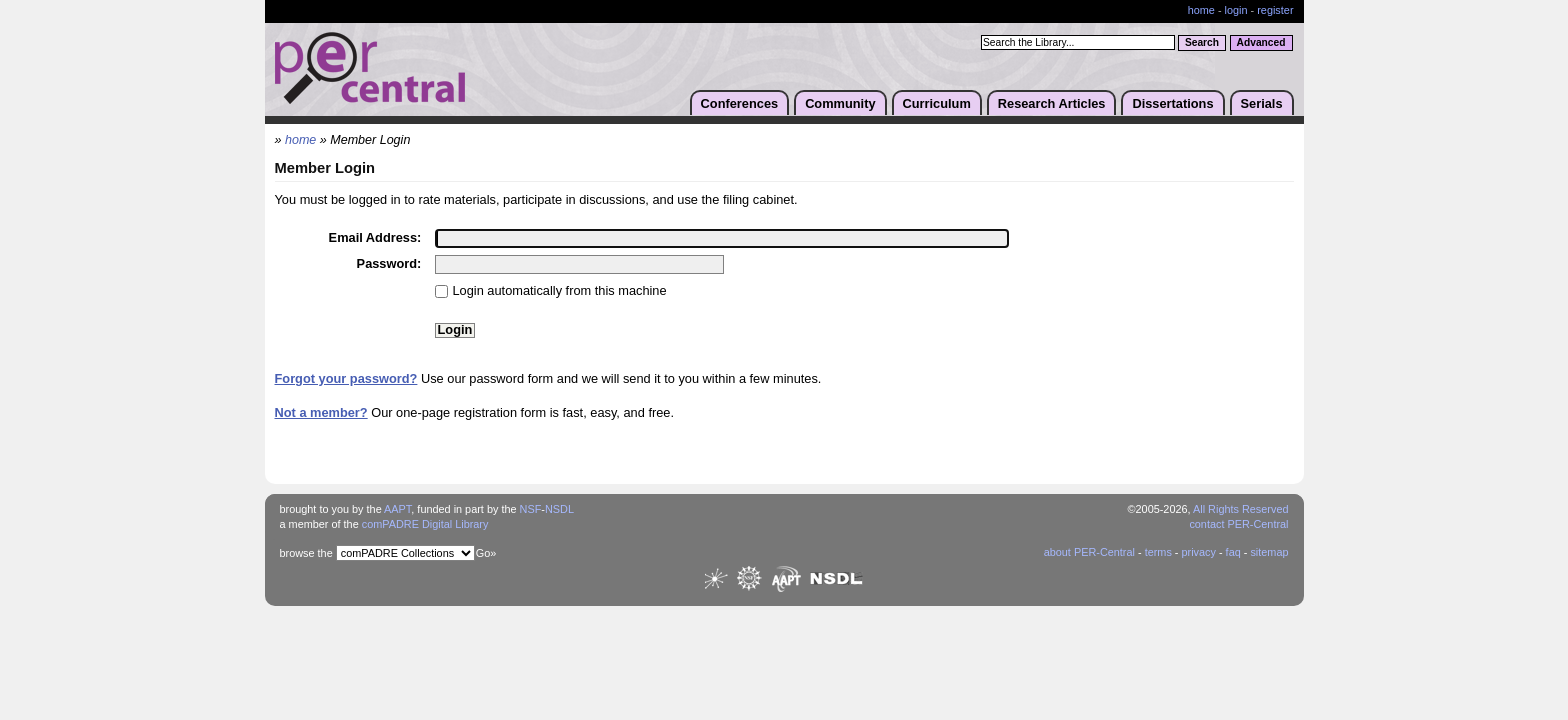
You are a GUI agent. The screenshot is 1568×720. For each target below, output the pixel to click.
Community (840, 103)
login (1236, 10)
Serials (1262, 103)
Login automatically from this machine (560, 290)
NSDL (559, 509)
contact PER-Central (1238, 524)
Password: (389, 263)
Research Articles (1052, 103)
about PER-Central (1089, 552)
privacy (1198, 552)
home (1201, 10)
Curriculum (937, 103)
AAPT (397, 509)
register (1275, 10)
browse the (306, 553)
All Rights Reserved (1241, 509)
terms (1158, 552)
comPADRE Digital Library (425, 524)
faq (1233, 552)
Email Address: (375, 237)
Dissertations (1172, 103)
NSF (531, 509)
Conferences (740, 103)
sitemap (1269, 552)
